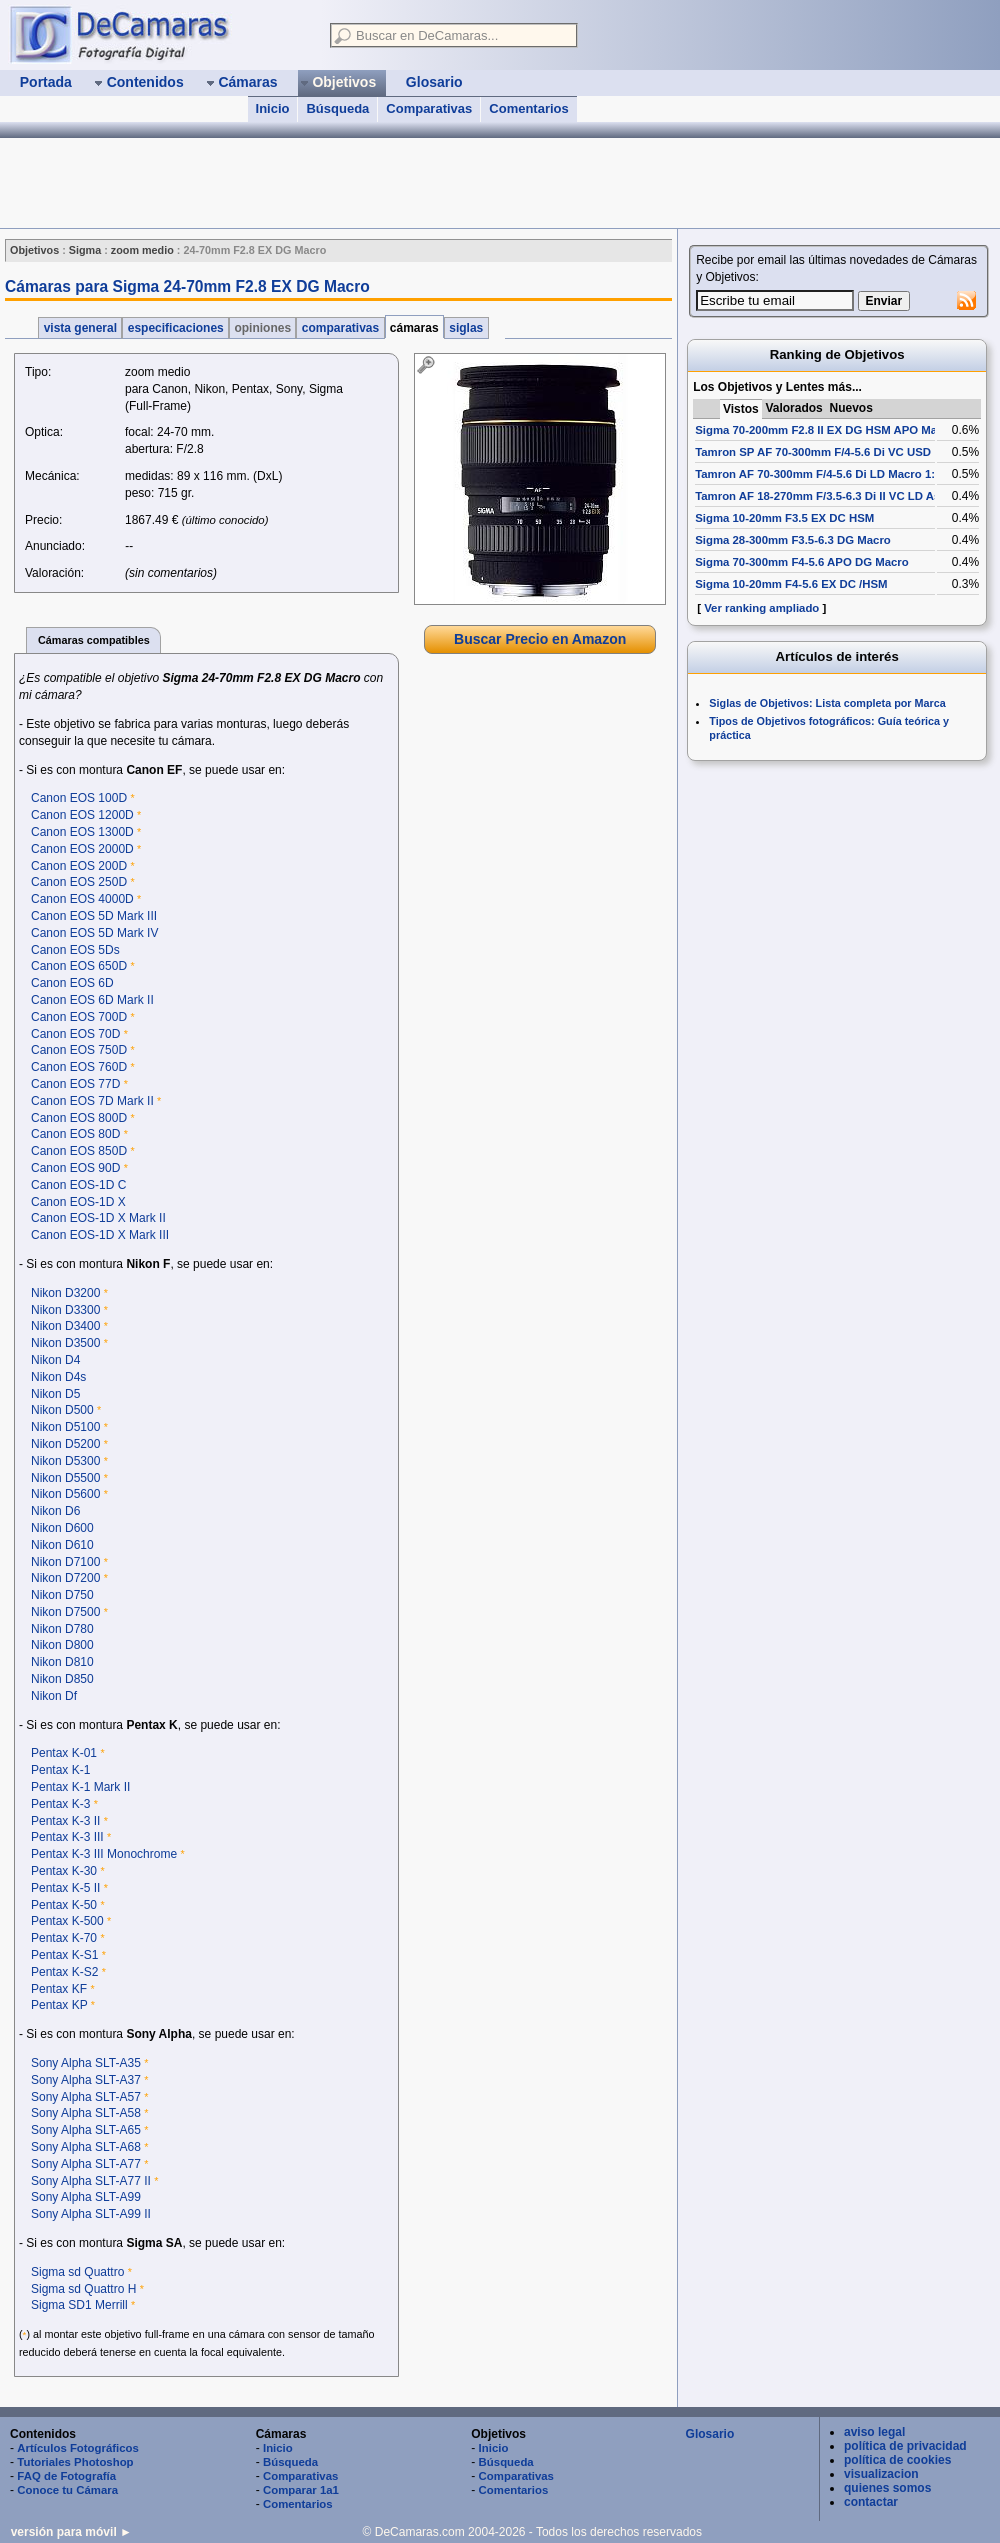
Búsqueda (337, 108)
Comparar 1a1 (301, 2490)
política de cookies (897, 2460)
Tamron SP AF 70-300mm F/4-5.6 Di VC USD (813, 452)
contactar (871, 2502)
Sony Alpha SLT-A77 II (91, 2181)
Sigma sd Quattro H (83, 2289)
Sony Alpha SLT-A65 (86, 2130)
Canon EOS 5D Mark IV (94, 933)
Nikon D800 (62, 1645)
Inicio (273, 108)
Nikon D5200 (65, 1444)
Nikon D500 (62, 1410)
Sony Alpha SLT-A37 (86, 2080)
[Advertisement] (540, 799)
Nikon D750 (62, 1595)
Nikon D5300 (65, 1461)
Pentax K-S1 (64, 1955)
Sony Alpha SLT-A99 (86, 2197)
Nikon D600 (62, 1528)
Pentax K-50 (64, 1905)
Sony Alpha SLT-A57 (86, 2097)
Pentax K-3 (60, 1804)
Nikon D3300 (65, 1310)
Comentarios (528, 108)
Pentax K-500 (67, 1921)
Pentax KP (59, 2005)
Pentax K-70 (64, 1938)
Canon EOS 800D (79, 1118)
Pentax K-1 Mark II (80, 1787)
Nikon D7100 (65, 1562)
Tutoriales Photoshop (75, 2462)
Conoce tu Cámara (67, 2490)
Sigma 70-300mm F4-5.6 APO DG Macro (802, 562)
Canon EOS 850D (79, 1151)
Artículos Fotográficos (78, 2448)
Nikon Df (54, 1696)
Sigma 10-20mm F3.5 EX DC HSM (784, 518)
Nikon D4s (58, 1377)
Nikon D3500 (65, 1343)
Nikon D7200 (65, 1578)
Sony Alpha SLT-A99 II (91, 2214)
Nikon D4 (55, 1360)
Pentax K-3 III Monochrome (104, 1854)
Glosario (710, 2434)
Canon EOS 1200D (82, 815)
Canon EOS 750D (79, 1050)
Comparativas (429, 108)
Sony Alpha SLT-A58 (86, 2113)
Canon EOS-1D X (78, 1202)
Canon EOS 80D (75, 1134)
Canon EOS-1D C (78, 1185)
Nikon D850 (62, 1679)
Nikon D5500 (65, 1478)
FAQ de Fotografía (66, 2476)
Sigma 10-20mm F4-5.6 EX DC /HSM (791, 584)
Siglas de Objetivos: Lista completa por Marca (827, 703)
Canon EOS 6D (72, 983)
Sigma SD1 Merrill (79, 2305)
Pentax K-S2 (64, 1972)
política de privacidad (905, 2446)
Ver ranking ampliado (761, 608)
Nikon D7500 (65, 1612)
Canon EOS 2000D (82, 849)
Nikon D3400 (65, 1326)
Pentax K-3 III (67, 1837)
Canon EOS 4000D (82, 899)
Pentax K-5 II (65, 1888)
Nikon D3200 (65, 1293)
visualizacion (881, 2474)
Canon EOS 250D (79, 882)
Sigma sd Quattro (77, 2272)
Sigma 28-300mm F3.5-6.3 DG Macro (793, 540)
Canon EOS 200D (79, 866)
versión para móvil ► (71, 2532)
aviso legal (874, 2432)
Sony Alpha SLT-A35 (86, 2063)
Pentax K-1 (60, 1770)
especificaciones (175, 328)
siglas (466, 328)
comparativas (340, 328)
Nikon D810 (62, 1662)
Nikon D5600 (65, 1494)
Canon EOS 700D (79, 1017)
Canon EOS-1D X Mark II (98, 1218)
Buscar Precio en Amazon (540, 639)
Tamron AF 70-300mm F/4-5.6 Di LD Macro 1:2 (818, 474)
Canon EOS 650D (79, 966)
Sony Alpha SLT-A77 (86, 2164)
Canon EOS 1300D (82, 832)
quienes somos (887, 2488)
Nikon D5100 (65, 1427)
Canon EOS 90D (75, 1168)
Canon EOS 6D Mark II (92, 1000)
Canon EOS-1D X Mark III (100, 1235)
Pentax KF (59, 1989)
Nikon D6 (55, 1511)
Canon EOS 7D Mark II (92, 1101)
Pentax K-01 (64, 1753)
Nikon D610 (62, 1545)
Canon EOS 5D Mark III (94, 916)
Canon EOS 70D (75, 1034)
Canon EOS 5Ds (75, 950)
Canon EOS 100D (79, 798)
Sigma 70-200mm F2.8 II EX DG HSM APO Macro (825, 430)
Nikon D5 (55, 1394)
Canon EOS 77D (75, 1084)
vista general (80, 328)
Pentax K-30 (64, 1871)
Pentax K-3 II (65, 1821)
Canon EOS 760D (79, 1067)
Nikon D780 (62, 1629)
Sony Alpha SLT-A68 (86, 2147)
